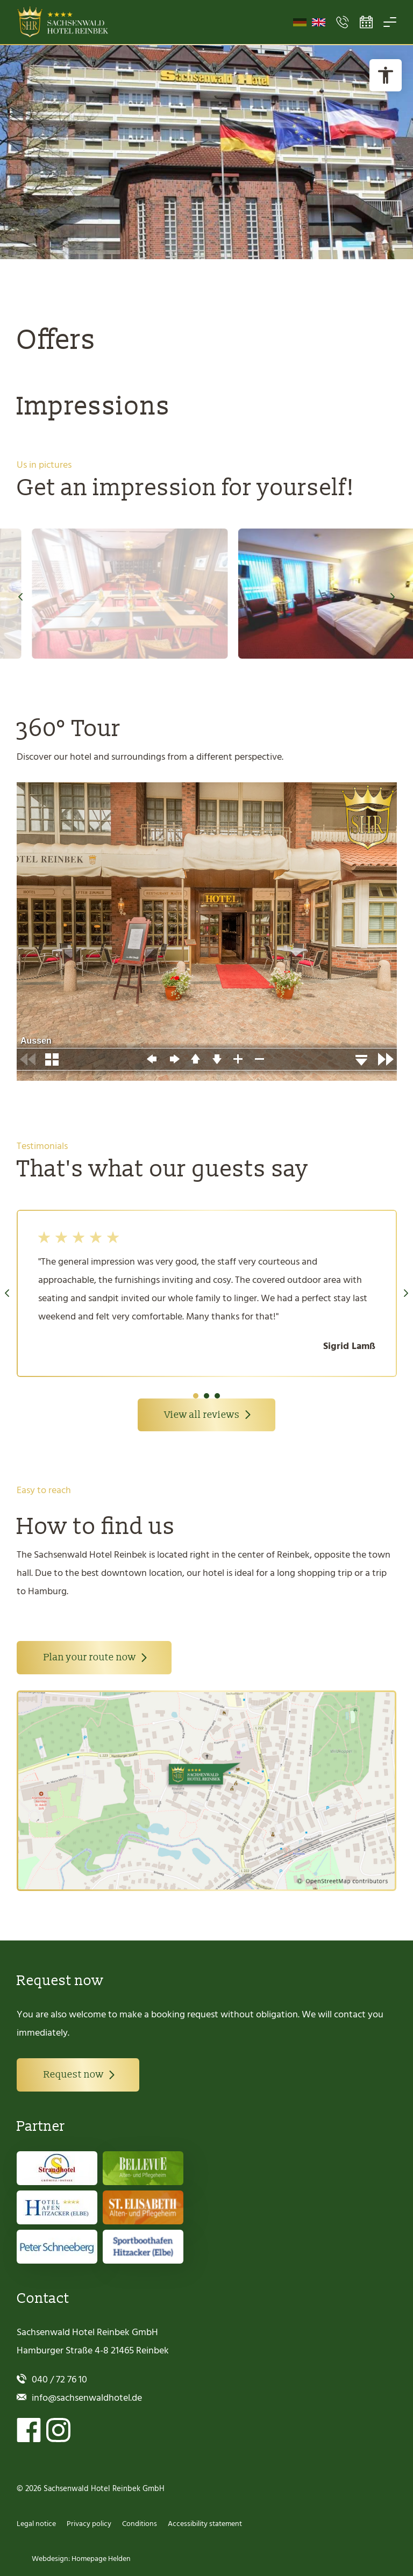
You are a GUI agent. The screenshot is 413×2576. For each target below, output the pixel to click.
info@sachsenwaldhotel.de (87, 2397)
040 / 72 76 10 (59, 2379)
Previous (20, 597)
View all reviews (202, 1415)
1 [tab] (195, 1395)
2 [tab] (206, 1395)
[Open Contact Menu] (342, 22)
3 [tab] (217, 1395)
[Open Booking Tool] (366, 22)
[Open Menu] (389, 22)
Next (392, 597)
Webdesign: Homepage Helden (80, 2558)
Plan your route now (90, 1657)
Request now (74, 2074)
